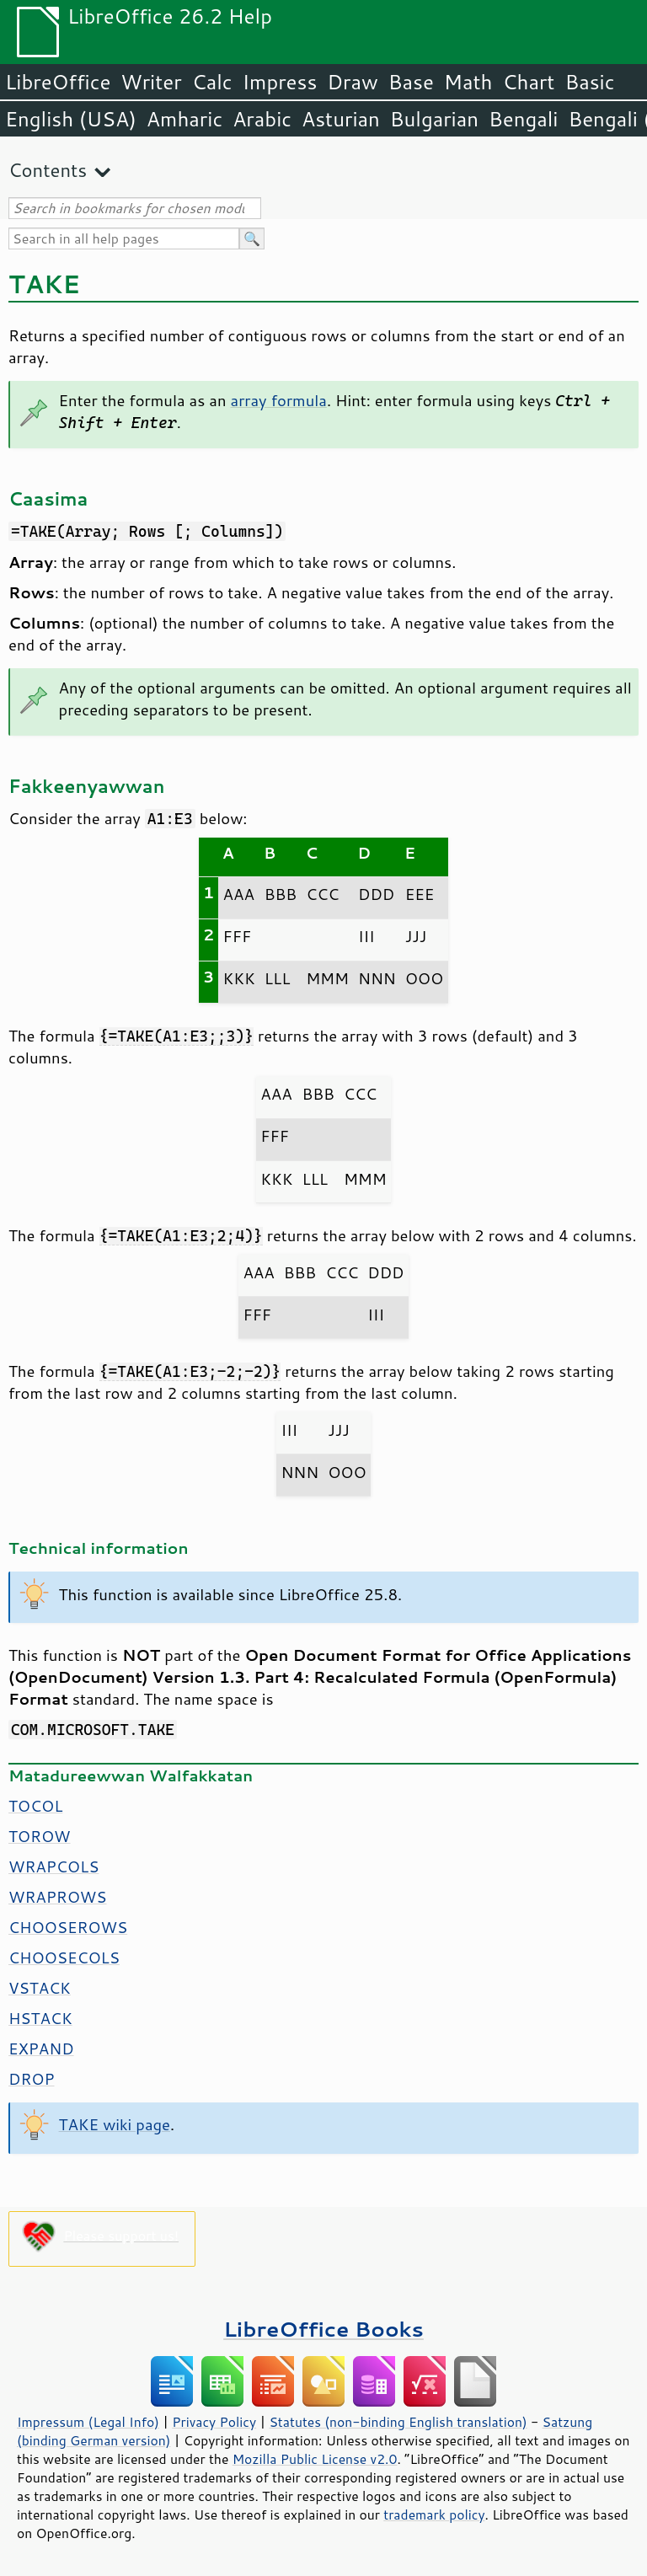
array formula (279, 400)
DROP (31, 2079)
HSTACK (40, 2018)
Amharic (184, 118)
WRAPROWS (57, 1897)
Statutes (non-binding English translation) (398, 2422)
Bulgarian (434, 118)
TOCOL (35, 1806)
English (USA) (70, 118)
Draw (352, 81)
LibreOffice (57, 81)
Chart (528, 81)
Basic (589, 81)
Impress (280, 81)
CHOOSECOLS (64, 1957)
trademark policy (433, 2514)
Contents (47, 170)
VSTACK (39, 1988)
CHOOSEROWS (67, 1927)
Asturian (341, 118)
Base (411, 81)
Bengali (523, 118)
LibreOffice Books (323, 2328)
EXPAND (41, 2048)
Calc (212, 81)
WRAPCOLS (53, 1866)
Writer (150, 81)
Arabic (262, 118)
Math (468, 81)
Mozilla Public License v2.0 (315, 2459)
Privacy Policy (214, 2422)
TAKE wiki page (114, 2124)
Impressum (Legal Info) (88, 2422)
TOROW (39, 1836)
